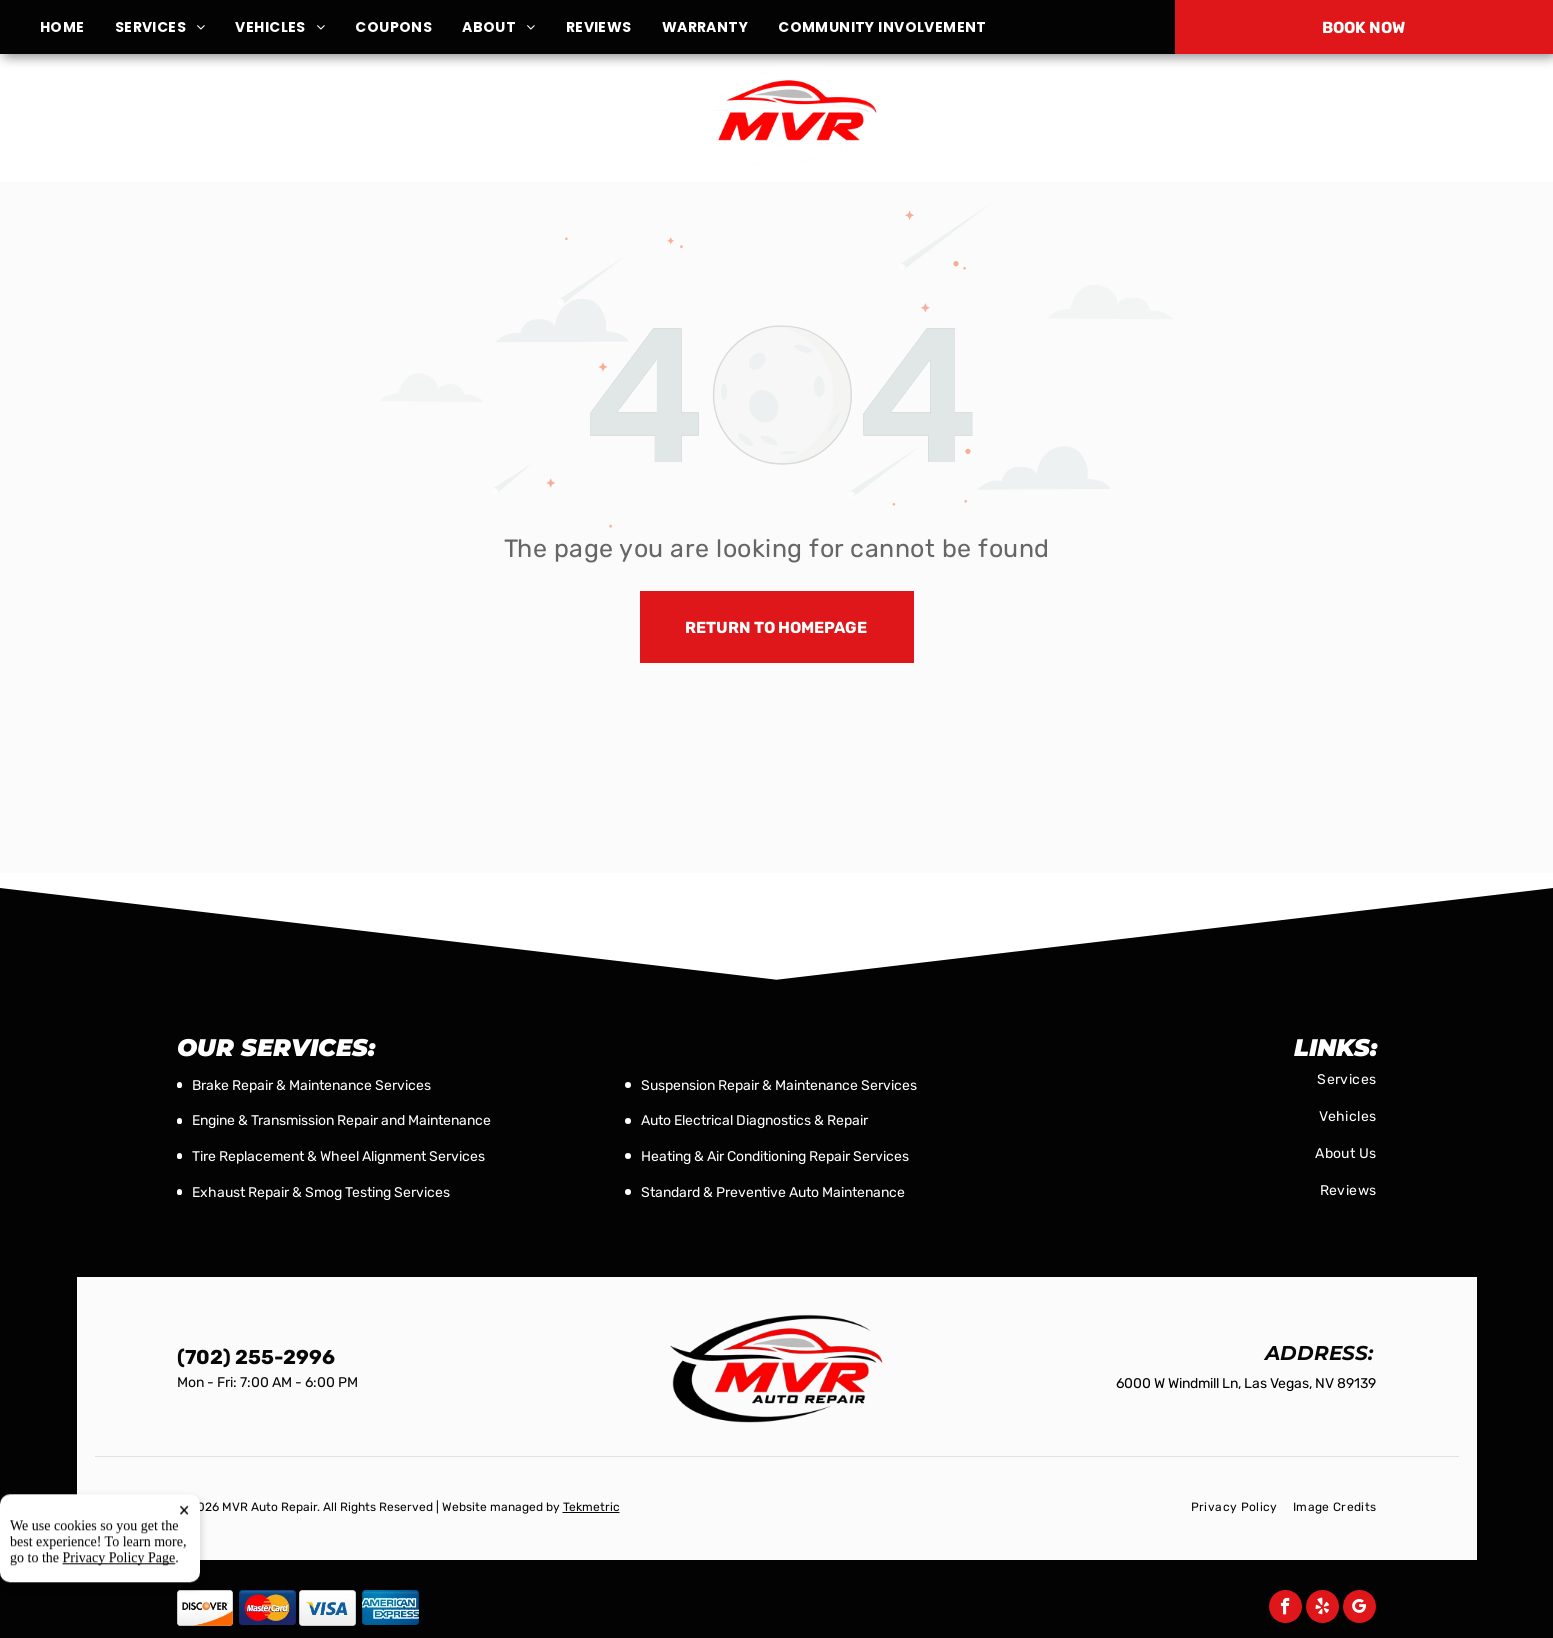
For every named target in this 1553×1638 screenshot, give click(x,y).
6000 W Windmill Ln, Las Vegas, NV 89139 (268, 128)
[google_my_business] (1359, 1609)
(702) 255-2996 (1297, 117)
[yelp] (1322, 1609)
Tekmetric (591, 1507)
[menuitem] (77, 27)
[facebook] (1285, 1609)
